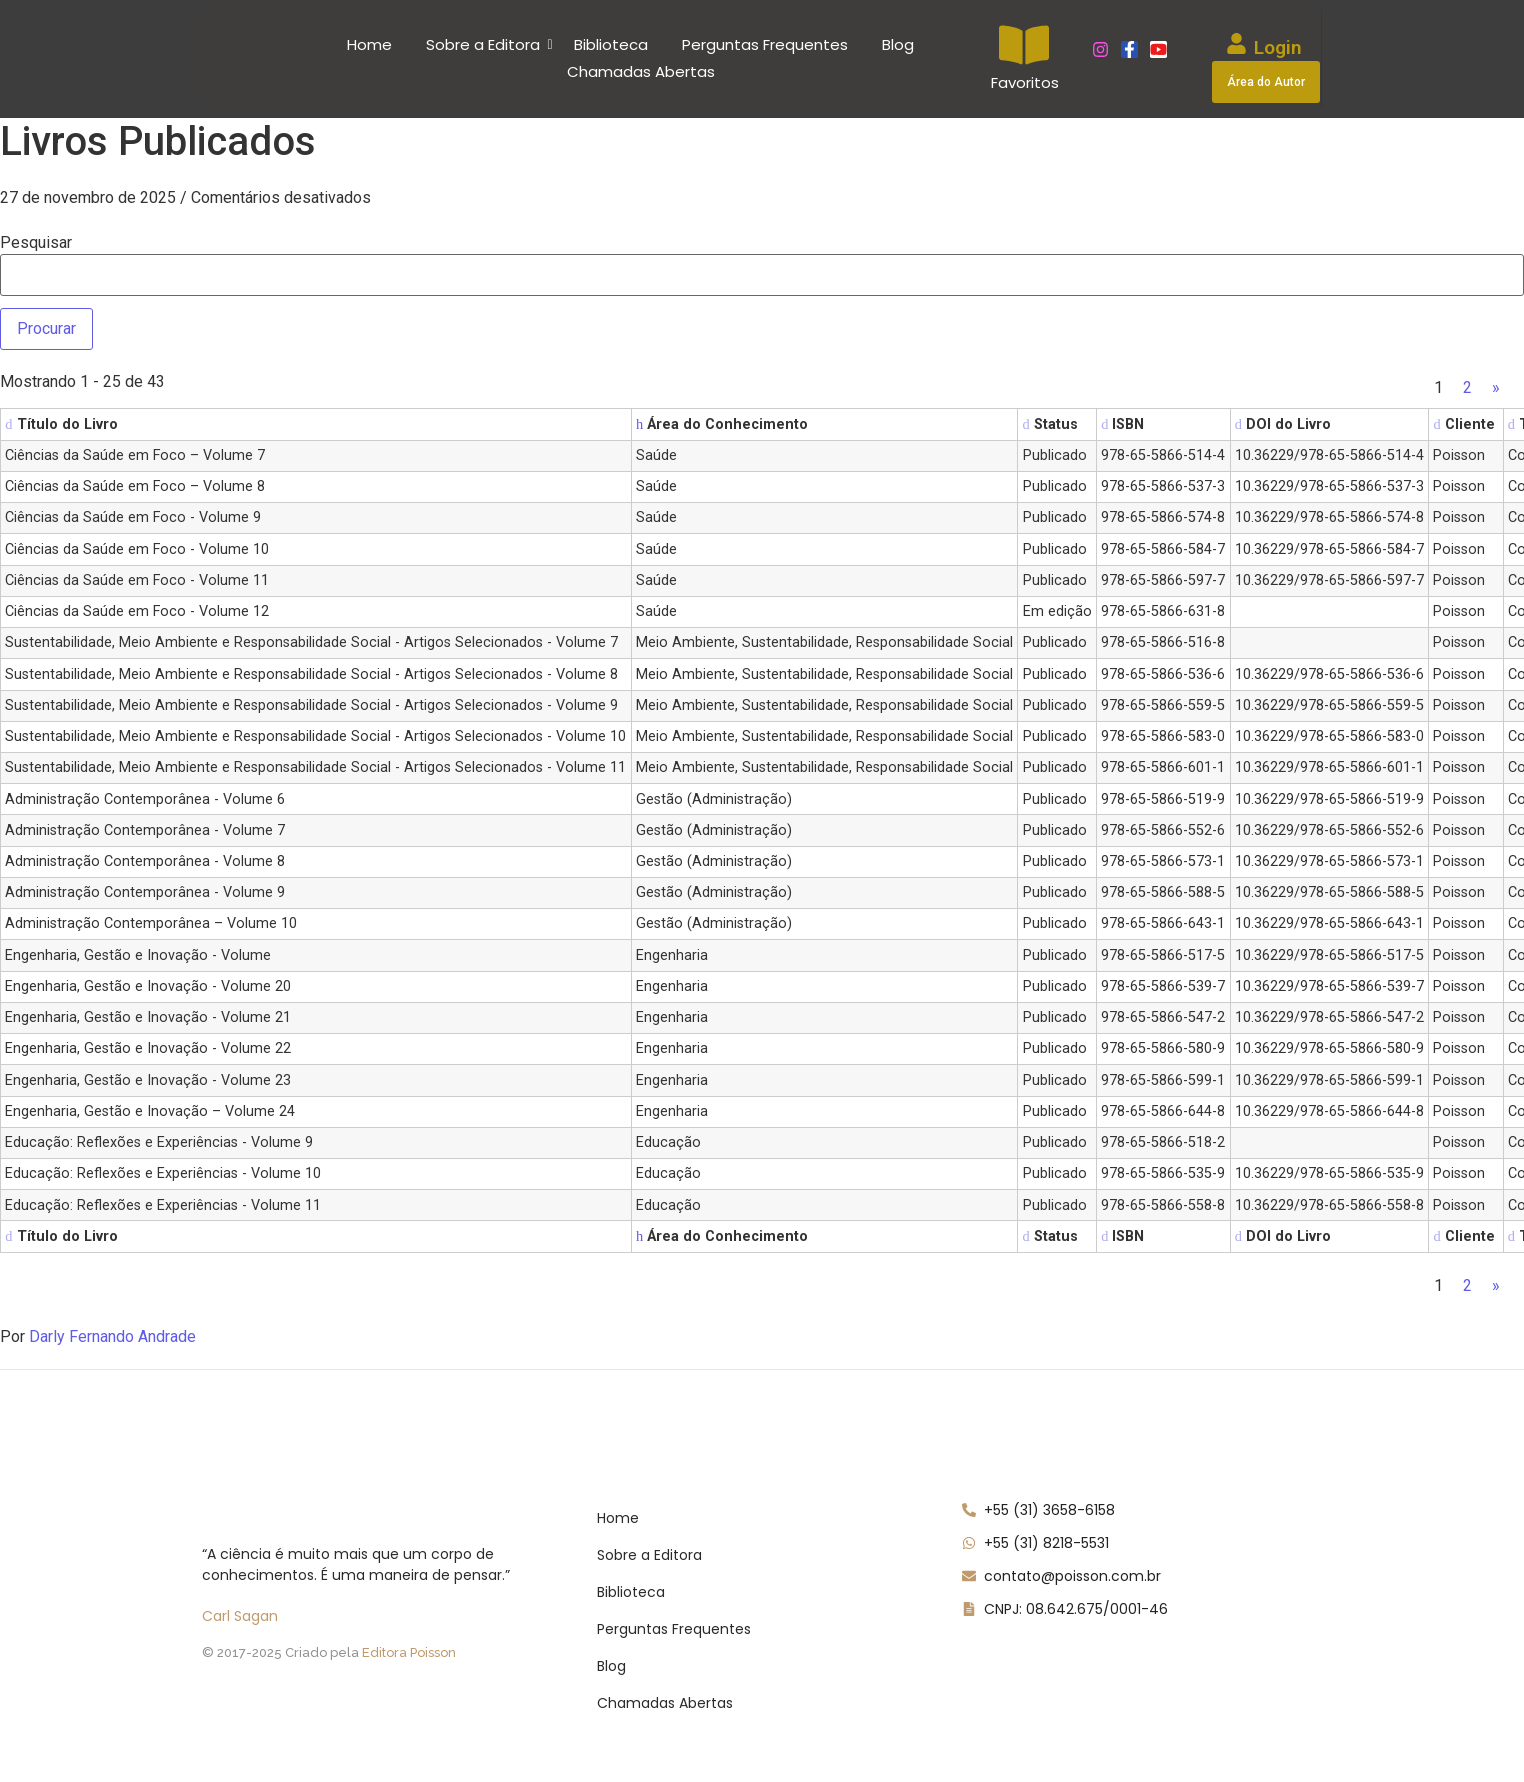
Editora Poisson (409, 1652)
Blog (898, 44)
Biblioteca (611, 44)
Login (1278, 47)
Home (369, 44)
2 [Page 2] (1467, 387)
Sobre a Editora (486, 44)
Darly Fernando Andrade (112, 1336)
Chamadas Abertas (641, 71)
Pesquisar (36, 243)
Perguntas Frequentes (765, 44)
